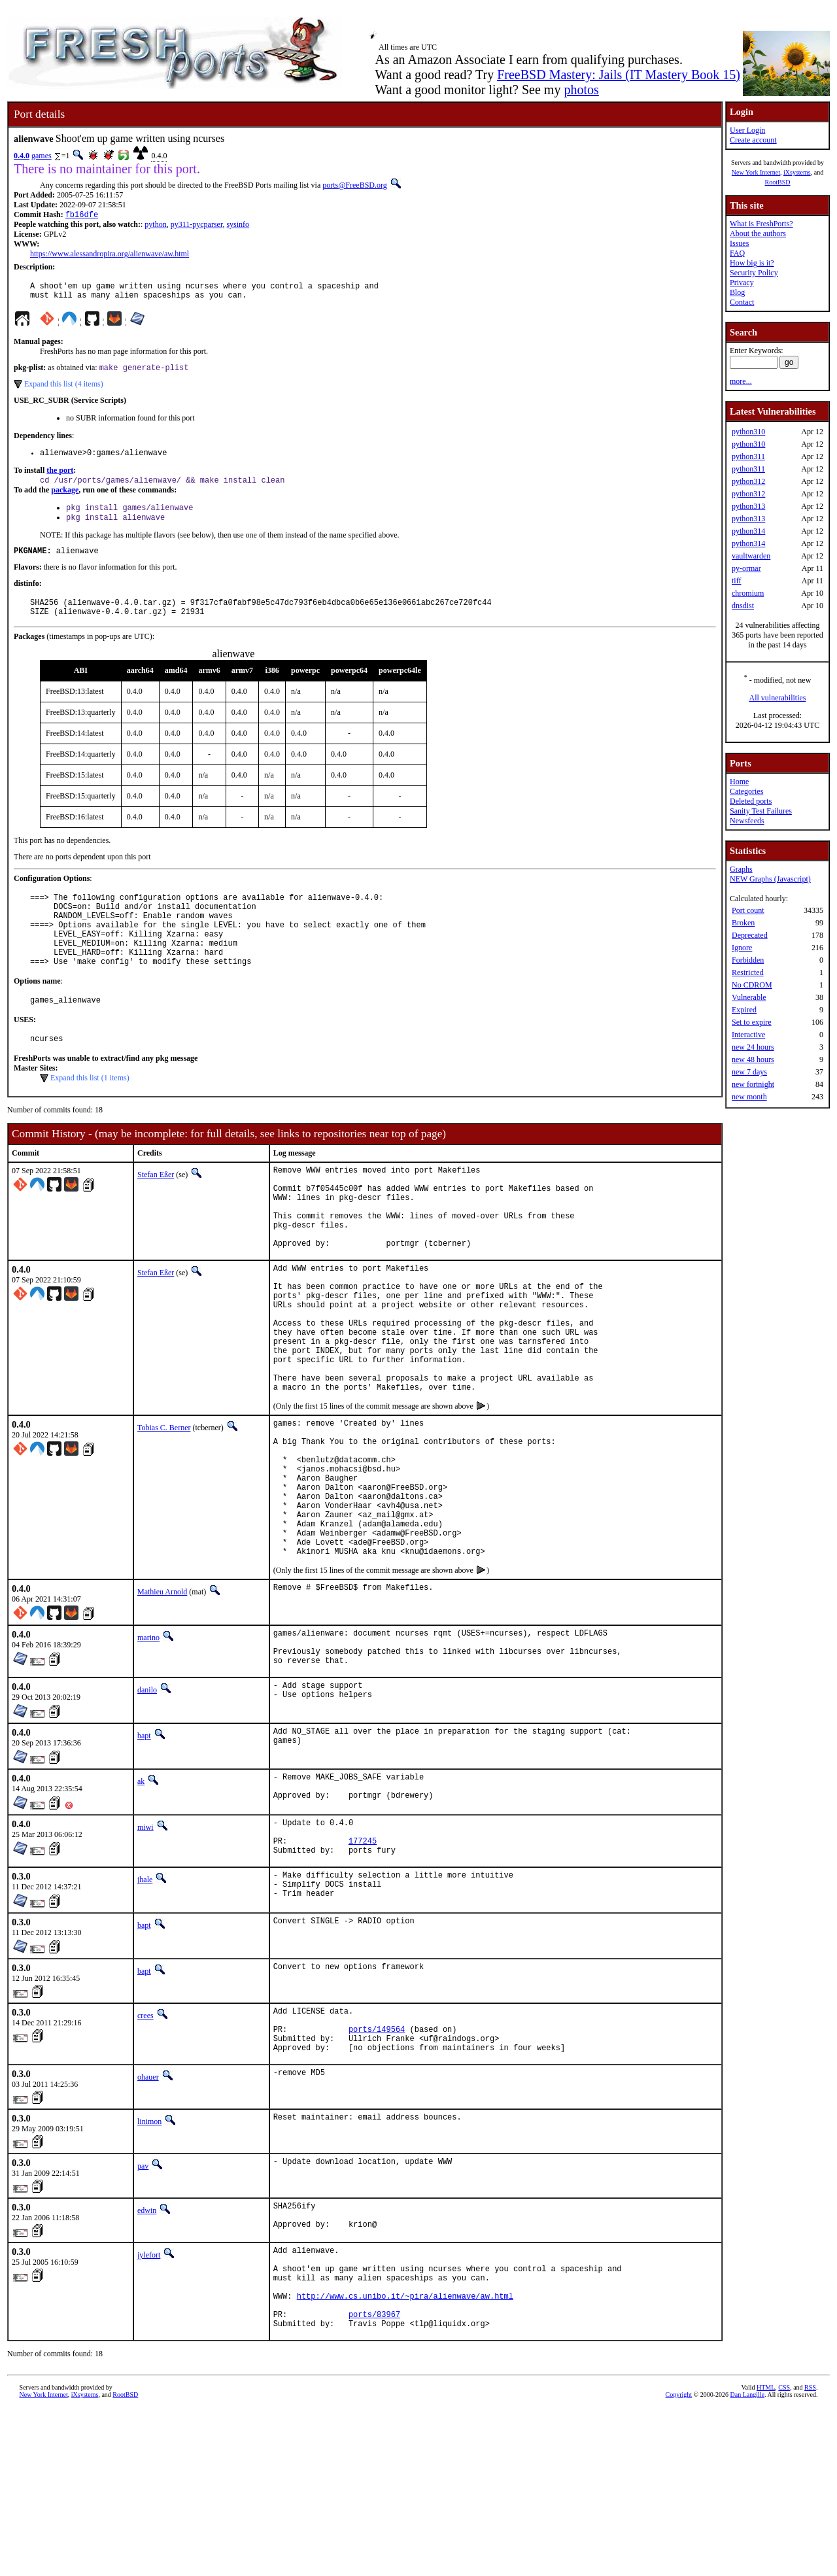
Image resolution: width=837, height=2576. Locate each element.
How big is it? (752, 262)
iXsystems (797, 172)
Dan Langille (747, 2561)
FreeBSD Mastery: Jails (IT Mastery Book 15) (618, 74)
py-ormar (746, 568)
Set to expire (752, 1022)
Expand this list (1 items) (89, 1115)
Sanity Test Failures (761, 811)
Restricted (748, 972)
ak (141, 1901)
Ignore (742, 947)
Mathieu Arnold (162, 1704)
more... (741, 381)
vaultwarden (751, 555)
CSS (784, 2554)
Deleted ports (751, 801)
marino (148, 1750)
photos (581, 89)
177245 (363, 1970)
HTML (766, 2554)
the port (59, 478)
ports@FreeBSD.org (354, 185)
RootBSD (778, 182)
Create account (753, 140)
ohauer (148, 2221)
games (41, 155)
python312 (748, 481)
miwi (145, 1950)
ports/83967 (374, 2478)
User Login (747, 130)
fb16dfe (81, 215)
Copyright (679, 2561)
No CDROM (752, 984)
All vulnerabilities (777, 697)
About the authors (758, 233)
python (155, 225)
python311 (748, 456)
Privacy (742, 282)
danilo (147, 1810)
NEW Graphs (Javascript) (770, 879)
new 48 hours (753, 1059)
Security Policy (754, 272)
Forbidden (748, 960)
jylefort (148, 2404)
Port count (748, 910)
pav (142, 2310)
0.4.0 (21, 155)
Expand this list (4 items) (63, 390)
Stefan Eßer (155, 1212)
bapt (144, 1856)
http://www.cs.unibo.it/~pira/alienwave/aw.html (405, 2456)
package (64, 499)
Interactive (748, 1034)
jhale (144, 2011)
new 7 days (749, 1071)
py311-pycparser (197, 225)
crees (145, 2150)
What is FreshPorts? (761, 223)
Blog (737, 292)
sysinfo (237, 225)
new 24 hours (753, 1047)
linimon (149, 2266)
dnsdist (743, 605)
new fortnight (753, 1084)
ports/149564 (377, 2169)
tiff (736, 580)
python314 (748, 531)
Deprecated (750, 935)
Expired (744, 1009)
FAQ (737, 253)
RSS (810, 2554)
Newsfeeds (747, 820)
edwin (146, 2355)
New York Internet (756, 172)
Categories (746, 791)
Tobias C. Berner (163, 1510)
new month (749, 1096)
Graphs (741, 869)
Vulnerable (749, 997)
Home (739, 781)
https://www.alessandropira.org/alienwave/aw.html (109, 255)
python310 (748, 431)
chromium (748, 593)
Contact (742, 302)
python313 (748, 506)
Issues (739, 243)
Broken (743, 922)
